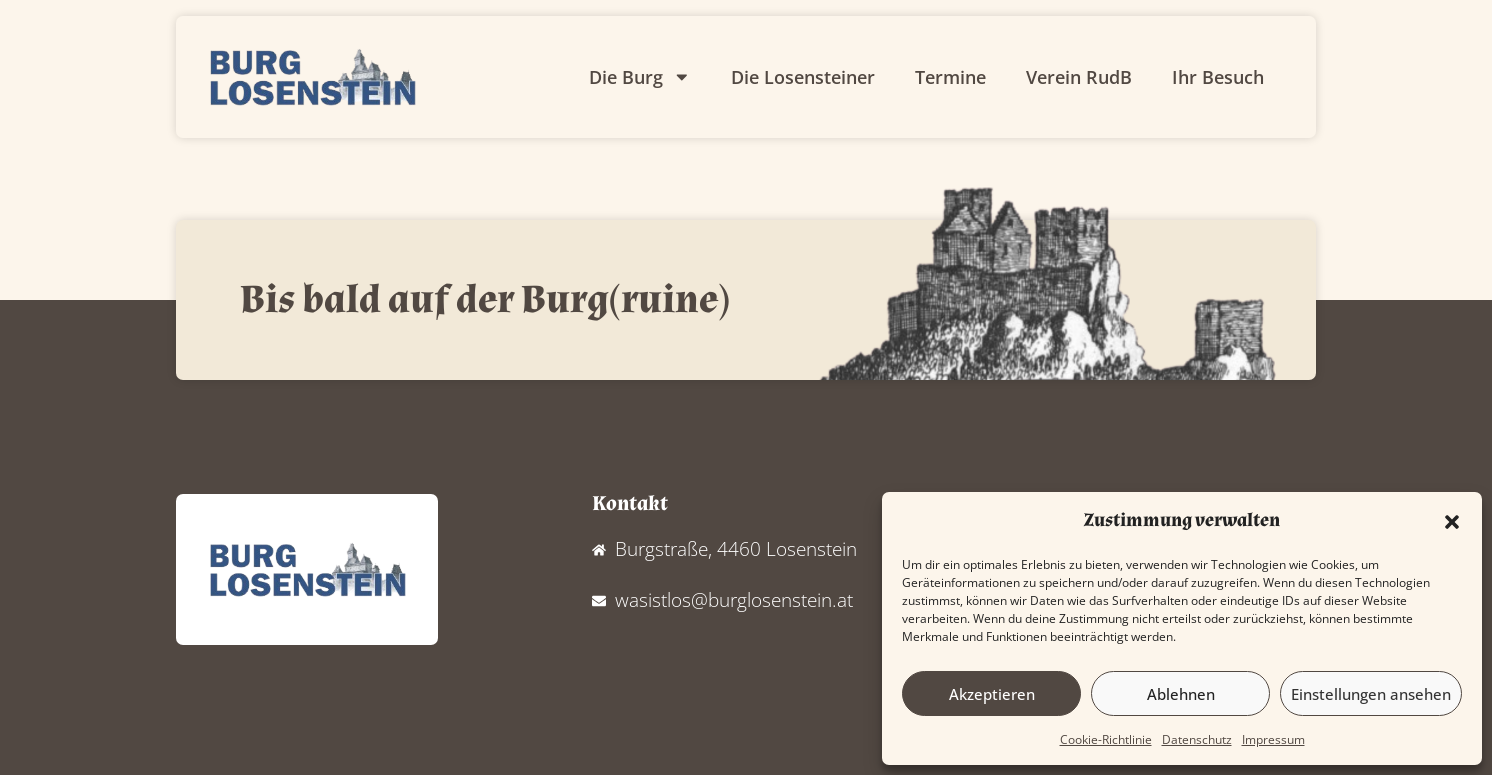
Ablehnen (1181, 694)
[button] (1452, 522)
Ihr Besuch (1218, 77)
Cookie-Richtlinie (1106, 739)
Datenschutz (1197, 739)
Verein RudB (1079, 77)
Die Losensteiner (803, 77)
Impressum (1273, 739)
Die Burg (640, 77)
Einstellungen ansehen (1371, 694)
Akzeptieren (992, 694)
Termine (950, 77)
